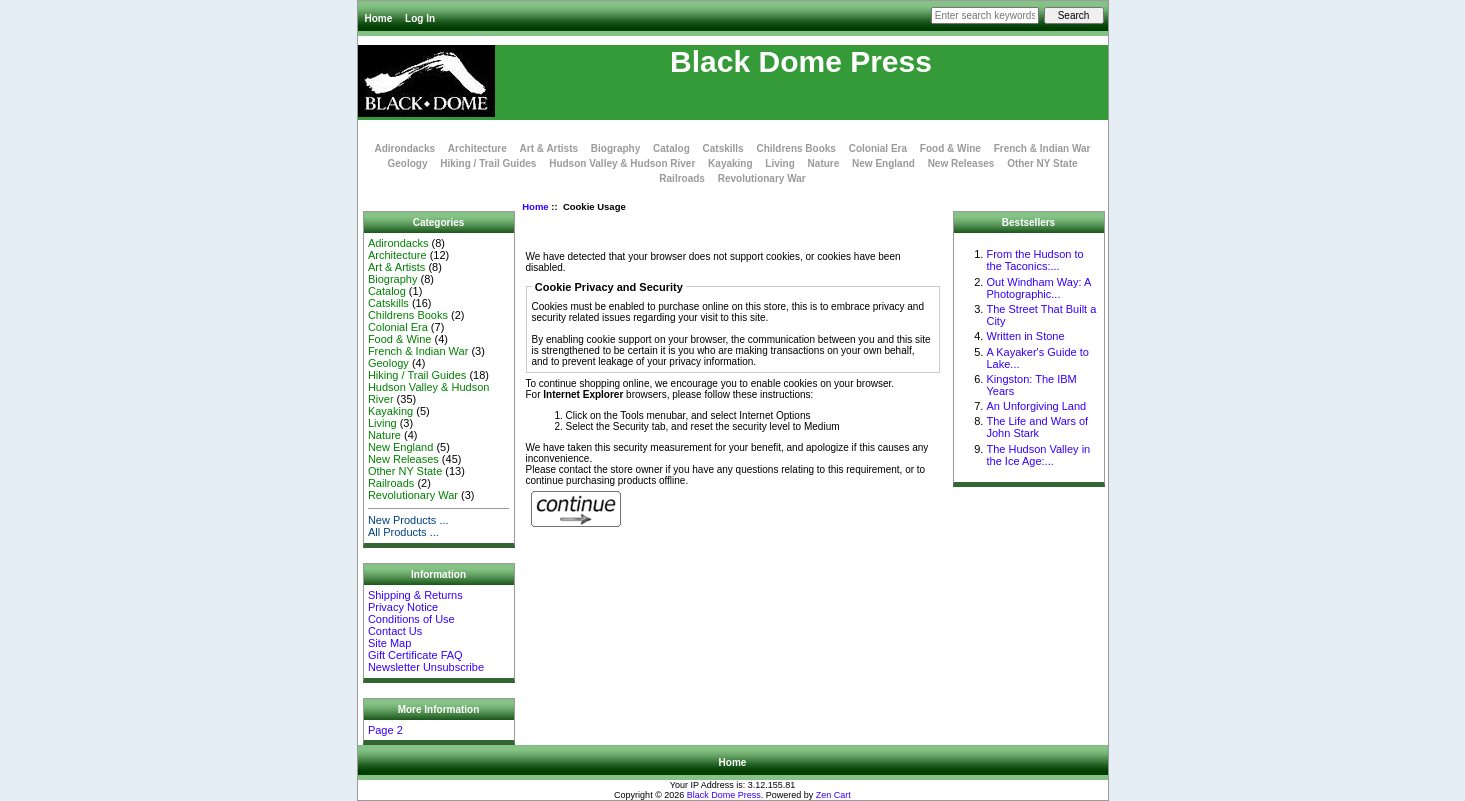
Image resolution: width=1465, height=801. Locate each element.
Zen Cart (833, 795)
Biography (615, 148)
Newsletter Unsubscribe (426, 667)
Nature (824, 163)
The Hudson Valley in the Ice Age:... (1038, 455)
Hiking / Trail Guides (488, 163)
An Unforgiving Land (1036, 406)
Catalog (671, 148)
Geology (407, 163)
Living (779, 163)
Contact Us (395, 631)
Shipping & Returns (415, 595)
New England (883, 163)
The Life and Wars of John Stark (1037, 427)
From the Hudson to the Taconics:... (1034, 260)
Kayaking (730, 163)
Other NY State (1042, 163)
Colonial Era (878, 148)
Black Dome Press (724, 795)
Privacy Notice (403, 607)
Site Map (389, 643)
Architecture (477, 148)
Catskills (723, 148)
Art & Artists (549, 148)
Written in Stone (1025, 336)
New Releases (961, 163)
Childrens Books (795, 148)
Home (379, 18)
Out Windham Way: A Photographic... (1038, 288)
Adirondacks (404, 148)
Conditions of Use (411, 619)
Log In (420, 18)
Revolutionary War (762, 178)
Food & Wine (950, 148)
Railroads (682, 178)
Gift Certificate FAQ (415, 655)
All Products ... (403, 532)
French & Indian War (1042, 148)
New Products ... (408, 520)
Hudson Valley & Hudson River (622, 163)
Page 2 (385, 730)
